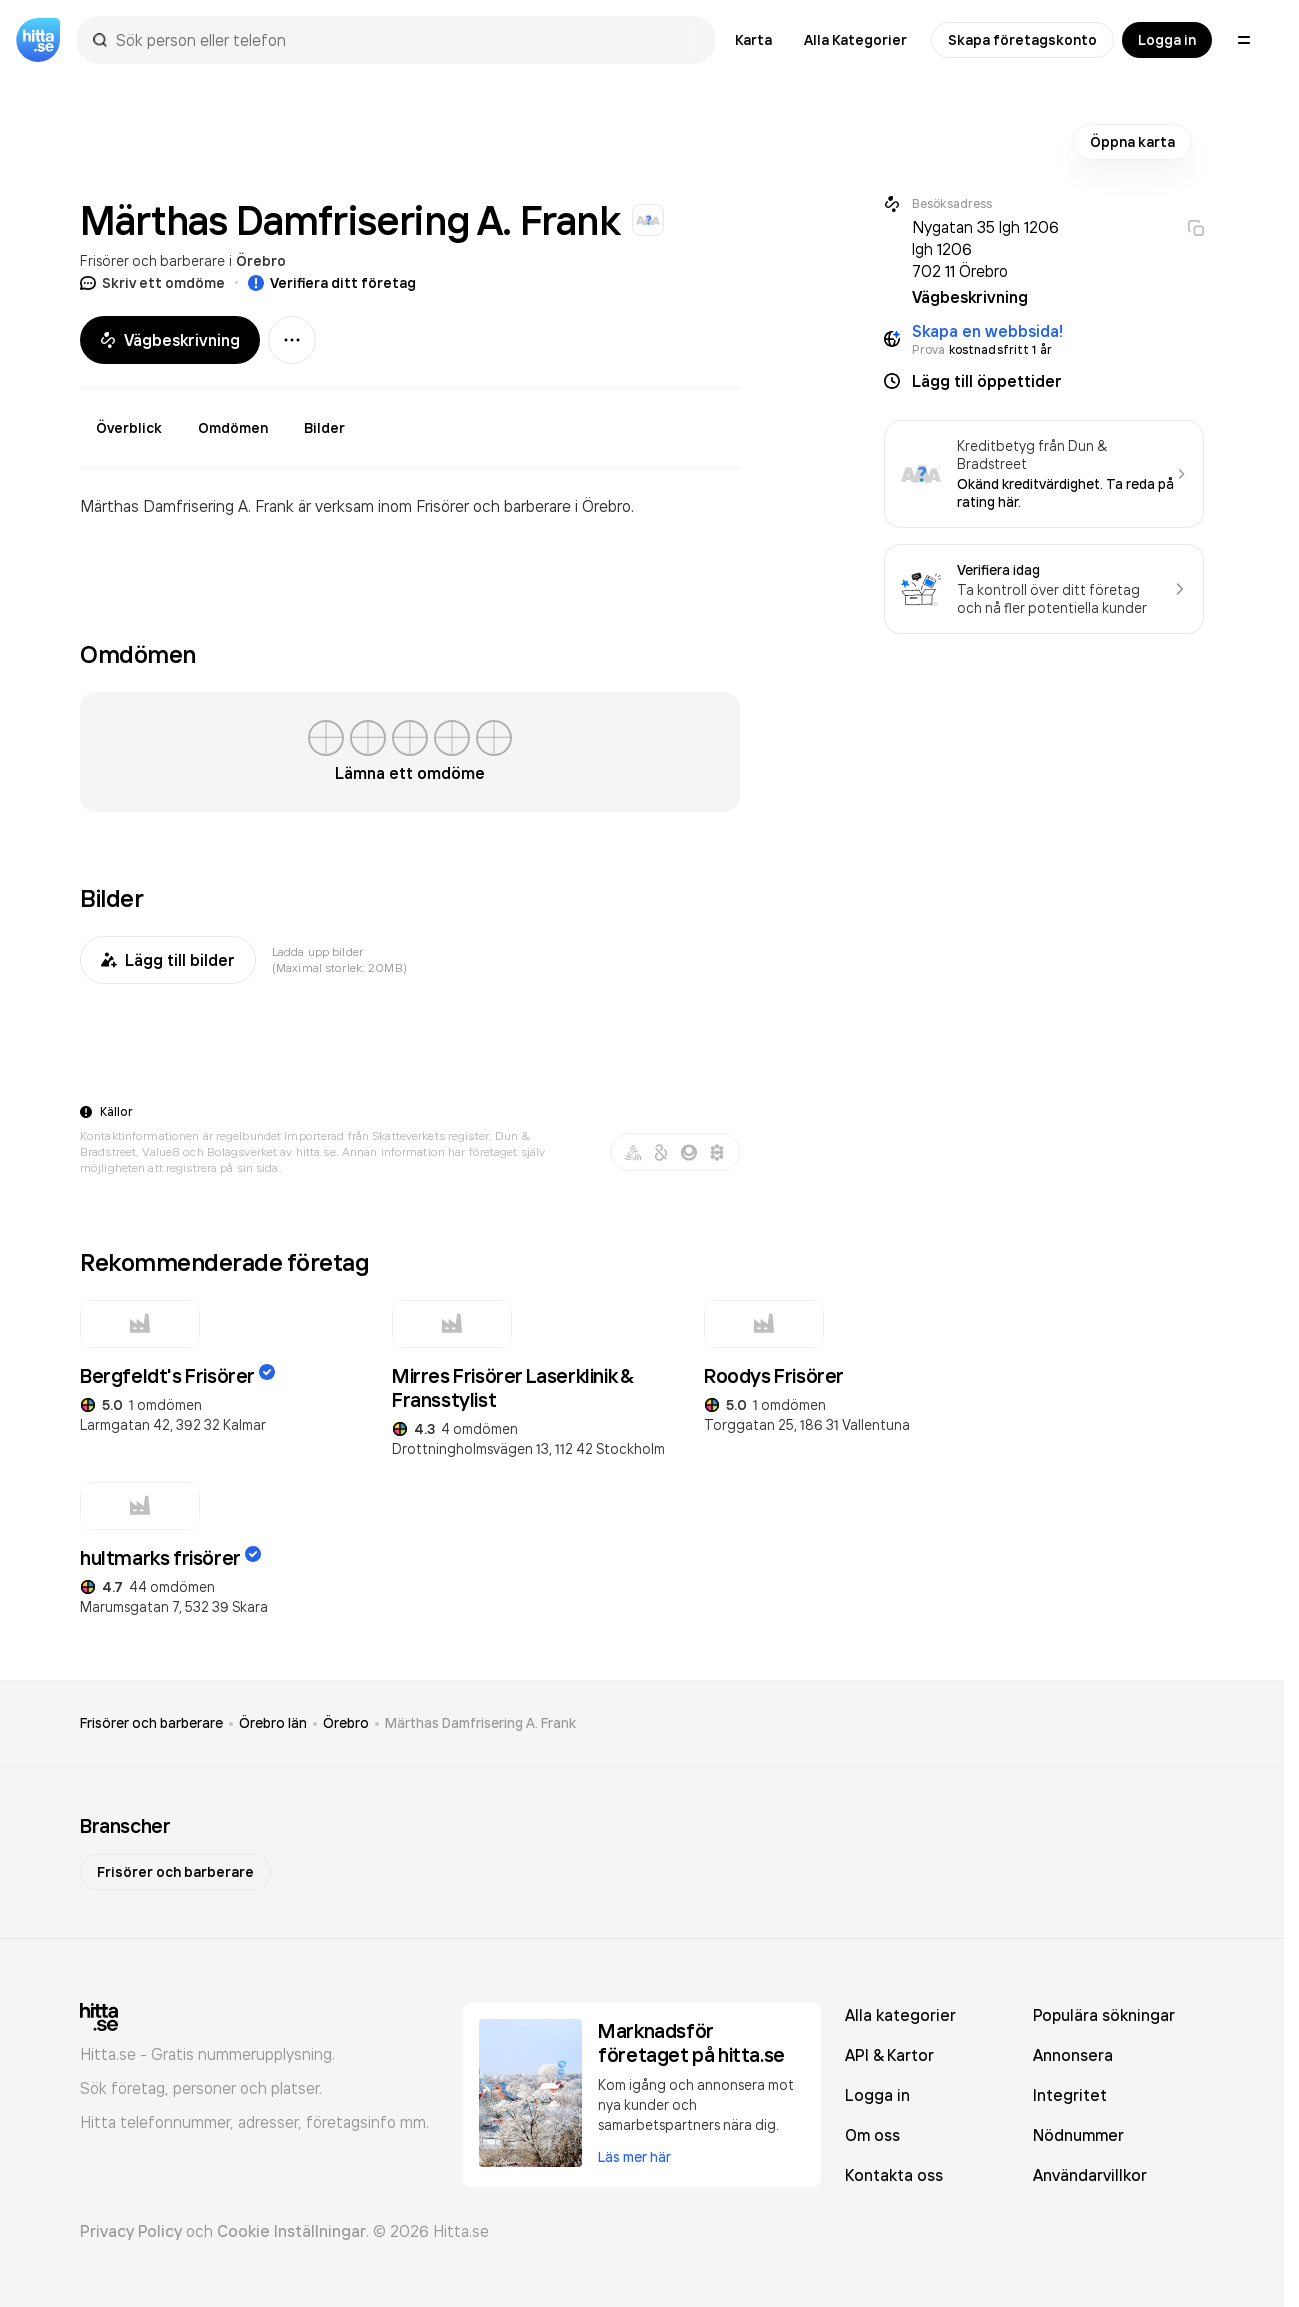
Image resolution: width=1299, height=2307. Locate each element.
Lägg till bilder (168, 960)
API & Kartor (889, 2055)
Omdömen (233, 428)
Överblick (129, 428)
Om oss (872, 2135)
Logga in (1167, 40)
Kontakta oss (894, 2175)
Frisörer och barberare (152, 260)
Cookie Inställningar (291, 2231)
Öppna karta (1132, 142)
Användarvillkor (1090, 2175)
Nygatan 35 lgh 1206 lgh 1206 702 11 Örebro (985, 249)
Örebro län (273, 1723)
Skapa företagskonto (1022, 40)
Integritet (1070, 2095)
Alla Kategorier (855, 40)
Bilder (324, 428)
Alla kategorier (900, 2015)
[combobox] (406, 40)
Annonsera (1073, 2055)
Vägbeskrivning (170, 340)
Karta (753, 40)
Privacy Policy (131, 2231)
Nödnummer (1078, 2135)
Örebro (261, 261)
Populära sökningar (1104, 2015)
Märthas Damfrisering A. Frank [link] (480, 1723)
